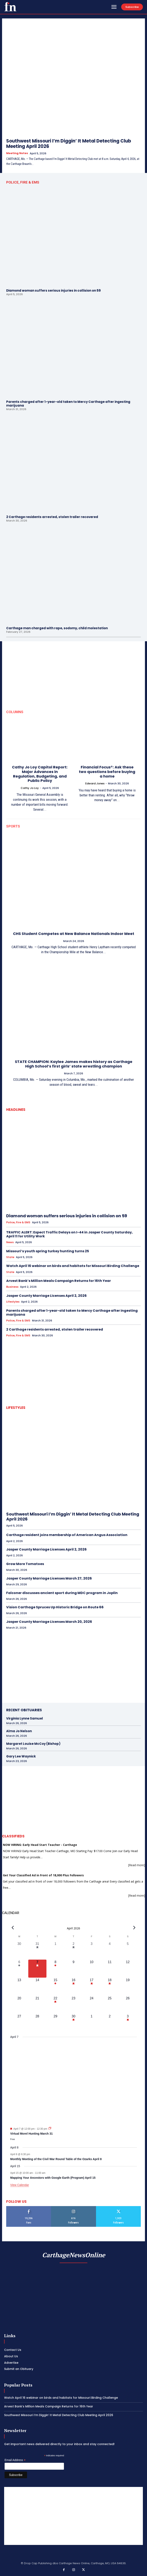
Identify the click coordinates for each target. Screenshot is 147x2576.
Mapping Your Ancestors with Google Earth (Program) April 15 (53, 2177)
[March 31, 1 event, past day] (37, 1950)
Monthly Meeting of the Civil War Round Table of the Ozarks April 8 (56, 2159)
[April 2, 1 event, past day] (73, 1950)
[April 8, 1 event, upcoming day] (55, 1969)
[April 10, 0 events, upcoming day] (92, 1969)
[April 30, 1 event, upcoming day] (73, 2023)
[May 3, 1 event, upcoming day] (128, 2023)
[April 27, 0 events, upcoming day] (19, 2023)
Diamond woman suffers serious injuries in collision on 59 (53, 290)
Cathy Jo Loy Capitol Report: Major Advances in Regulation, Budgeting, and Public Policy (40, 773)
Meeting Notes (17, 153)
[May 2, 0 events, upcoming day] (110, 2023)
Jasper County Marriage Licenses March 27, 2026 (49, 1578)
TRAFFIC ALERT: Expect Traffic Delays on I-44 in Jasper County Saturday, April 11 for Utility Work (69, 1234)
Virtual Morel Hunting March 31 (31, 2133)
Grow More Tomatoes (25, 1564)
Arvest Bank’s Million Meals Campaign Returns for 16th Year (58, 1280)
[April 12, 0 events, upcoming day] (128, 1969)
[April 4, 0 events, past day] (110, 1950)
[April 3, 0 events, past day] (92, 1950)
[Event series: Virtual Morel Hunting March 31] (49, 2128)
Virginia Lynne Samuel (24, 1718)
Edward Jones (94, 783)
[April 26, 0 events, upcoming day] (128, 2005)
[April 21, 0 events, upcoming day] (37, 2005)
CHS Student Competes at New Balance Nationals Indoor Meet (73, 933)
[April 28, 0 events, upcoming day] (37, 2023)
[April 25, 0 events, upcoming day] (110, 2005)
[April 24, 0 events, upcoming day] (92, 2005)
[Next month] (134, 1927)
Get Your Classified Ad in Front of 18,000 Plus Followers (43, 1875)
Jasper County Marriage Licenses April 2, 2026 (46, 1295)
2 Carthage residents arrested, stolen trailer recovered (52, 517)
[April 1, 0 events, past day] (55, 1950)
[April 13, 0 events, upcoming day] (19, 1987)
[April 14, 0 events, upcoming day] (37, 1987)
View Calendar (19, 2185)
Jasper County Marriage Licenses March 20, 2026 (49, 1621)
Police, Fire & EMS (18, 1222)
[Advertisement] (73, 2516)
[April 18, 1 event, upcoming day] (110, 1987)
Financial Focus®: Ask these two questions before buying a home (107, 771)
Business (12, 1287)
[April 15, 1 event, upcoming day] (55, 1987)
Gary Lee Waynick (21, 1756)
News (10, 1242)
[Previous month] (12, 1927)
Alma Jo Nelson (19, 1731)
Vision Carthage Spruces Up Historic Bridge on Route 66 (55, 1607)
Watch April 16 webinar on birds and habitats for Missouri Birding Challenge (72, 1265)
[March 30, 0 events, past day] (19, 1950)
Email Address (15, 2460)
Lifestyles (12, 1301)
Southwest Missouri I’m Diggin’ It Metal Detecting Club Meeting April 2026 (68, 144)
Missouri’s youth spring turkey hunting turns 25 (47, 1251)
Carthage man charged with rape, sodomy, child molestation (57, 628)
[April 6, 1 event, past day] (19, 1969)
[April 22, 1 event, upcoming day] (55, 2005)
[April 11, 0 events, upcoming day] (110, 1969)
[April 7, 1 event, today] (37, 1969)
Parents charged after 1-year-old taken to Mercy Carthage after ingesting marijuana (68, 404)
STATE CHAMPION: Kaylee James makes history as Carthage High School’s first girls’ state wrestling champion (73, 1064)
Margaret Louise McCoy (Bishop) (33, 1743)
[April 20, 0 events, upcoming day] (19, 2005)
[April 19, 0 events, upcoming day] (128, 1987)
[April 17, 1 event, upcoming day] (92, 1987)
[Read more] (136, 1865)
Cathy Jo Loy (30, 788)
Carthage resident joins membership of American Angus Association (66, 1535)
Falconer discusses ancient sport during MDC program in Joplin (62, 1593)
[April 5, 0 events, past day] (128, 1950)
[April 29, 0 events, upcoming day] (55, 2023)
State (10, 1257)
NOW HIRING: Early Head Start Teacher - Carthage (40, 1845)
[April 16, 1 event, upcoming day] (73, 1987)
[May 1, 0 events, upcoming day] (92, 2023)
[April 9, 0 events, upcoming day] (73, 1969)
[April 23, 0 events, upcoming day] (73, 2005)
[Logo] (10, 6)
